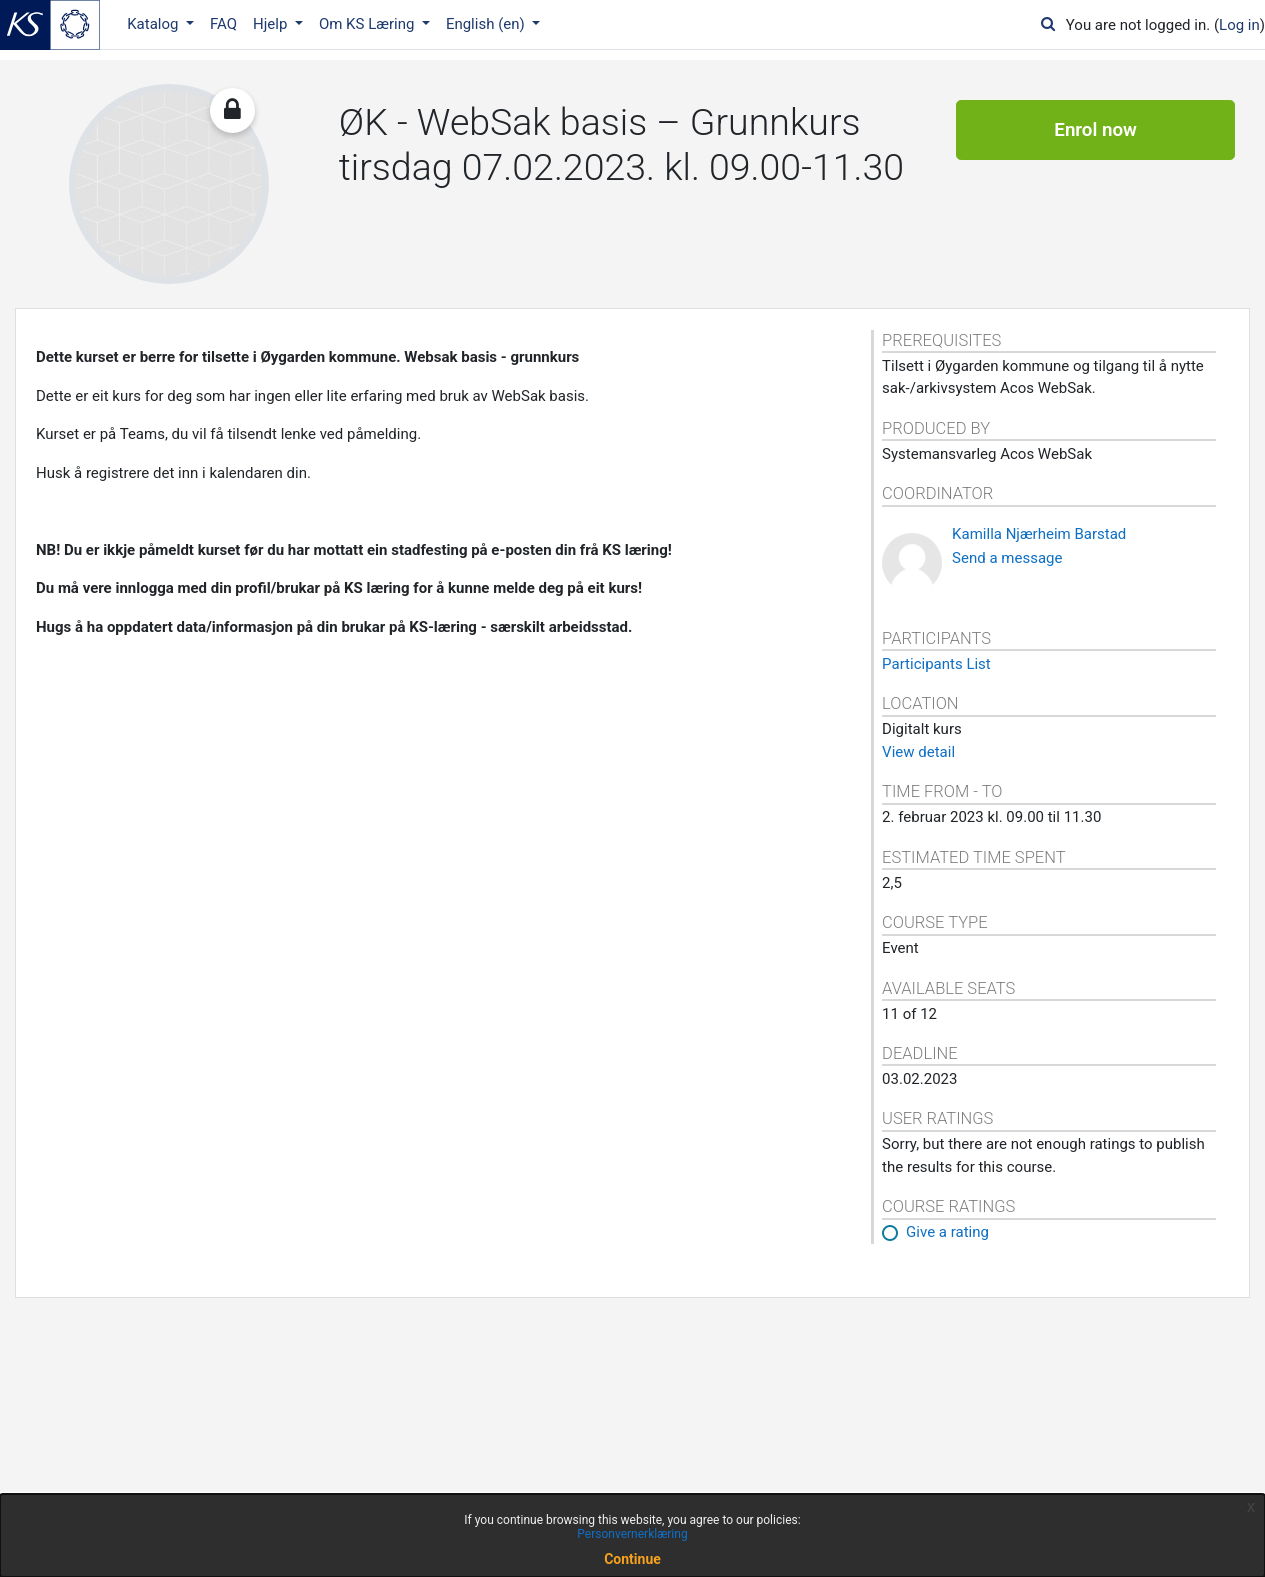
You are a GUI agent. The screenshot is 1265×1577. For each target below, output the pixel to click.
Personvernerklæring (632, 1534)
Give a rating (947, 1232)
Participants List (936, 664)
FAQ (223, 24)
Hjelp (272, 24)
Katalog (154, 24)
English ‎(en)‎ (487, 24)
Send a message (1007, 558)
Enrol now (1095, 130)
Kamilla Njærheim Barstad (1039, 534)
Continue (632, 1559)
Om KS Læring (368, 24)
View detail (918, 752)
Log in (1239, 25)
